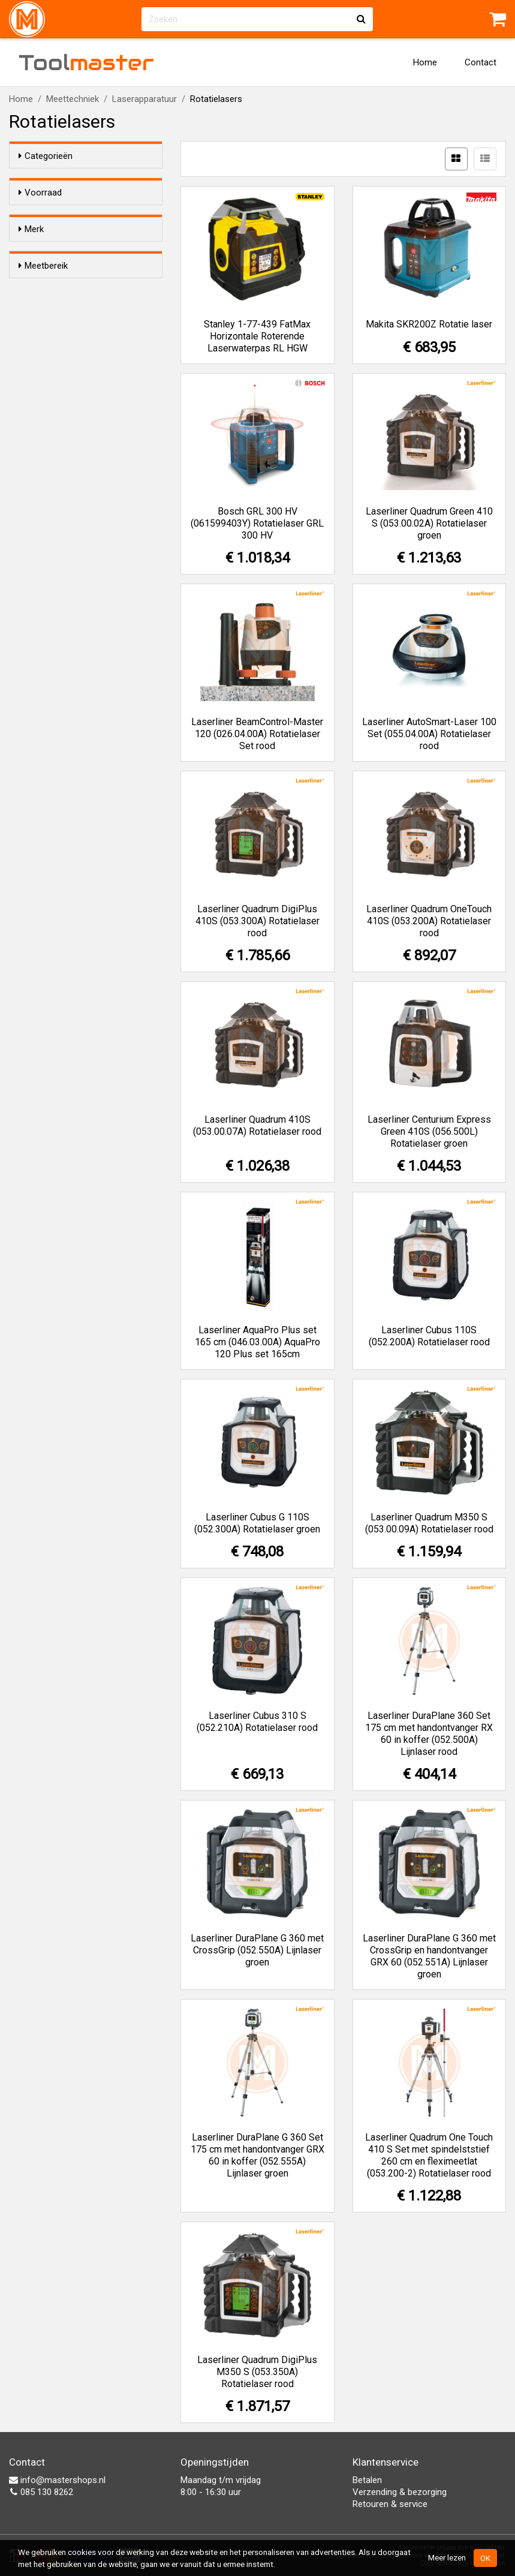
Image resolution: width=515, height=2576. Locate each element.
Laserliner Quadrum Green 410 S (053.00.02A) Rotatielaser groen (429, 523)
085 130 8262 (41, 2492)
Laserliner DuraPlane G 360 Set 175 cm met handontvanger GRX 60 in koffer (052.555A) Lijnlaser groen (257, 2155)
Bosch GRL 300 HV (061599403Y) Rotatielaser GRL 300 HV (257, 523)
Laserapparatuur (144, 99)
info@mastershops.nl (57, 2480)
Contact (480, 62)
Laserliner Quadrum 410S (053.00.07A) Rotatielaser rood (257, 1125)
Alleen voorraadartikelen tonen (84, 216)
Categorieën (46, 156)
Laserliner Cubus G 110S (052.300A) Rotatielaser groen (257, 1523)
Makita (55, 317)
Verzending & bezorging (400, 2492)
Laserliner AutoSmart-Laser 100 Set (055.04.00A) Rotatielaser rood (429, 734)
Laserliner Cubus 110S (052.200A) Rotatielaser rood (429, 1336)
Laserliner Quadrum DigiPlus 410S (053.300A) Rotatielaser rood (257, 921)
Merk (31, 263)
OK (485, 2558)
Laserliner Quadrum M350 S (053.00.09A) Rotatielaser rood (429, 1523)
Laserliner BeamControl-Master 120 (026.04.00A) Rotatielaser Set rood (257, 734)
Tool (86, 62)
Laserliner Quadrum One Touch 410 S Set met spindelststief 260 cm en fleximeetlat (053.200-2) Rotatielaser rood (429, 2155)
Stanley (57, 332)
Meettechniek (72, 99)
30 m (52, 391)
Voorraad (40, 193)
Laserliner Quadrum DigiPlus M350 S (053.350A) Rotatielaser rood (257, 2371)
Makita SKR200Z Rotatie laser (429, 324)
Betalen (367, 2480)
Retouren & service (390, 2504)
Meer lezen (447, 2557)
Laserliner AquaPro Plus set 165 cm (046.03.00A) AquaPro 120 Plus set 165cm (257, 1342)
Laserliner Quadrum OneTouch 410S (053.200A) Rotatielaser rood (429, 921)
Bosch (55, 286)
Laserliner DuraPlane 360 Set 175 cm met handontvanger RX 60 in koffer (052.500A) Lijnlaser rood (429, 1733)
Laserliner (64, 301)
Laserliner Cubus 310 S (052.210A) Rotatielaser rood (257, 1721)
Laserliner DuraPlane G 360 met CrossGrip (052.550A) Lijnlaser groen (257, 1950)
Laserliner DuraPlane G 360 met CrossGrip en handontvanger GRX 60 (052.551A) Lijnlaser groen (429, 1956)
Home (425, 62)
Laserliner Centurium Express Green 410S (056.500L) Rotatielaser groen (429, 1131)
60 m (52, 406)
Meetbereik (43, 368)
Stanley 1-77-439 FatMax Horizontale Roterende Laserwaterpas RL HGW (257, 336)
